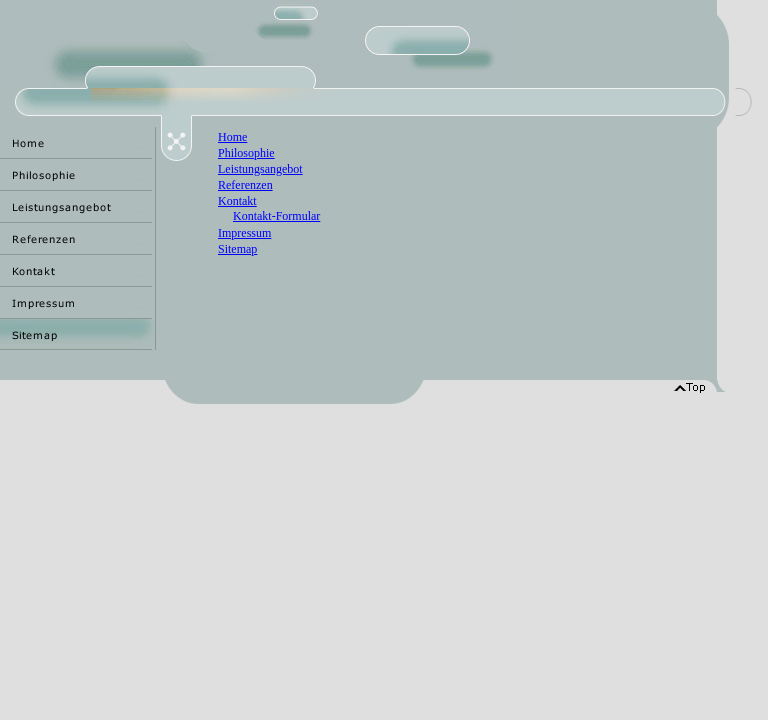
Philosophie (246, 153)
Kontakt (237, 201)
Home (232, 137)
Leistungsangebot (260, 169)
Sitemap (237, 249)
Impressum (244, 233)
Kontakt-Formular (276, 216)
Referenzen (245, 185)
